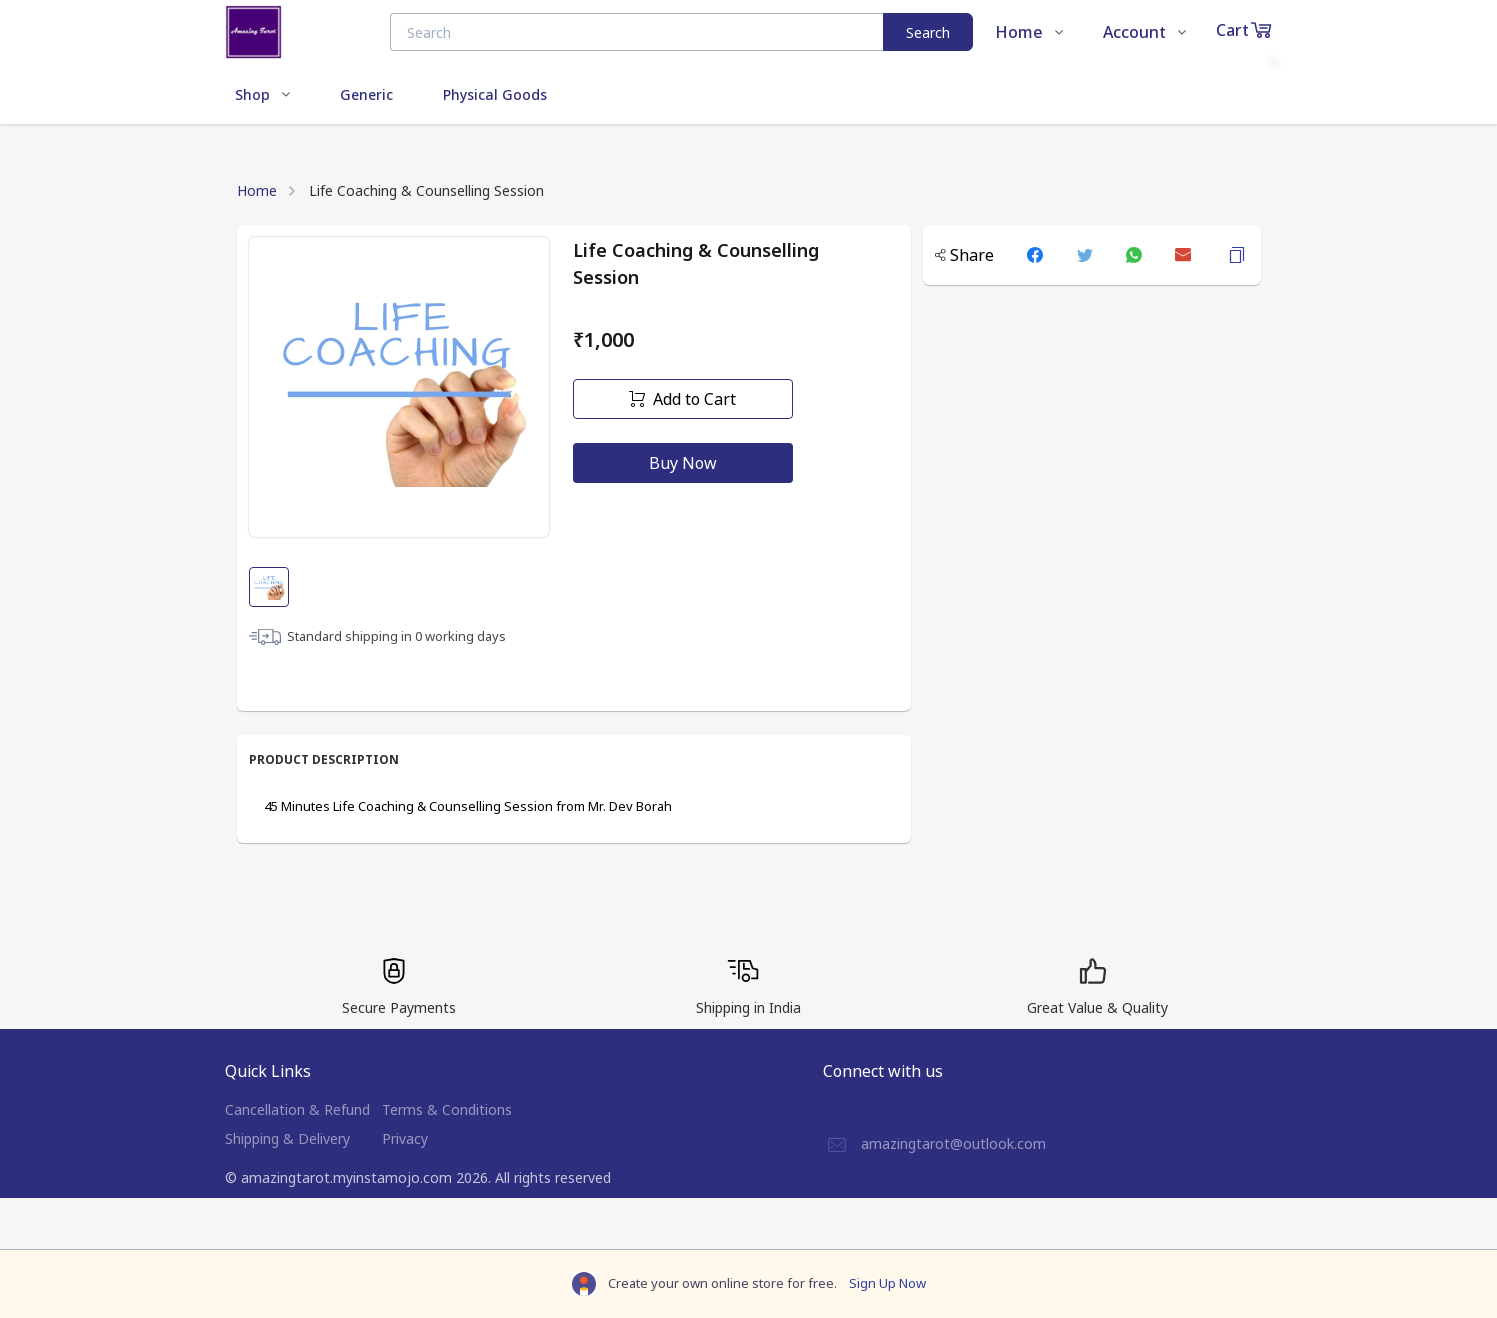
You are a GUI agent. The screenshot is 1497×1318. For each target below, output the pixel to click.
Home (257, 190)
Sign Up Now (887, 1283)
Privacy (405, 1138)
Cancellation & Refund (297, 1109)
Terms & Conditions (447, 1109)
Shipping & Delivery (287, 1138)
